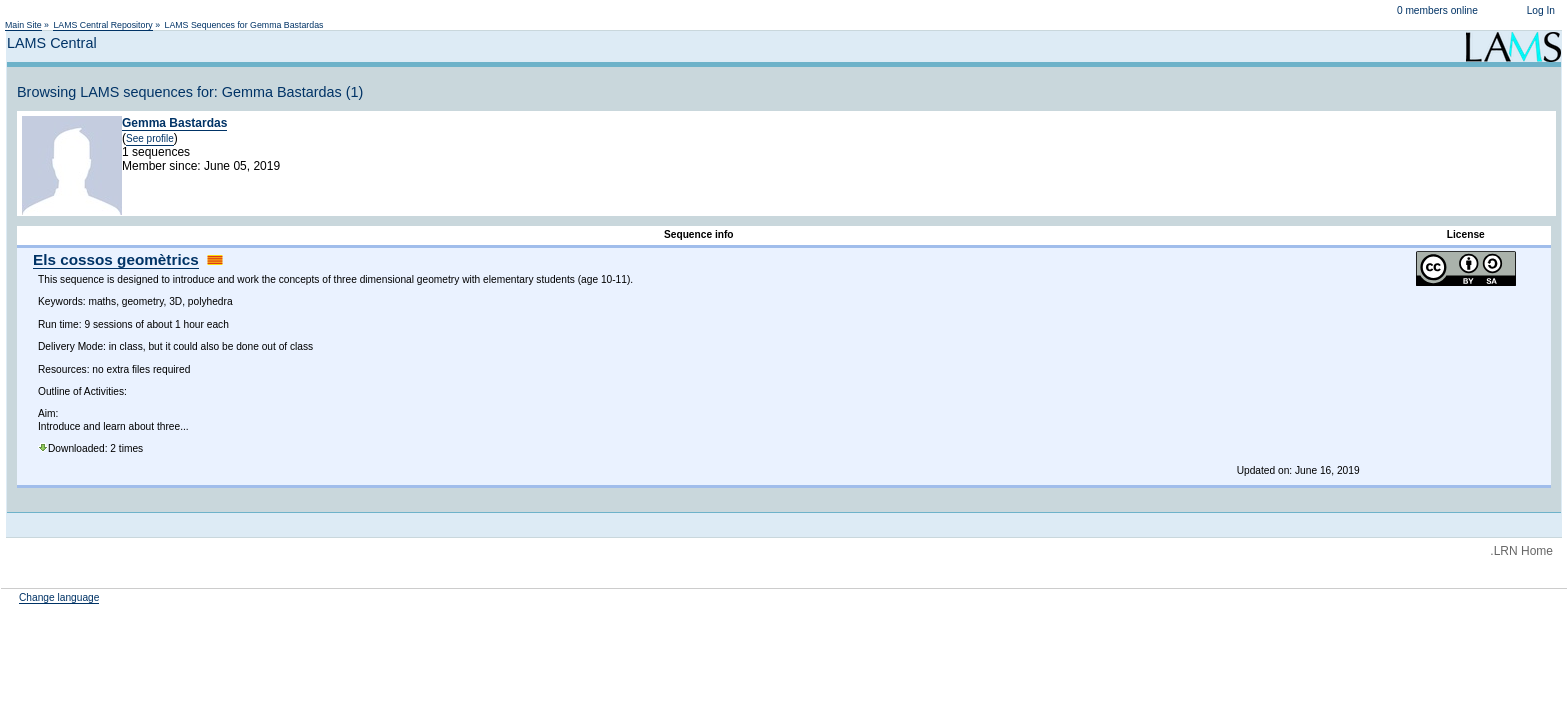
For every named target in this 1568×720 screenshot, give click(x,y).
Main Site (23, 25)
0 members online (1437, 10)
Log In (1541, 10)
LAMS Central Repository (102, 25)
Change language (59, 597)
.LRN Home (1521, 551)
